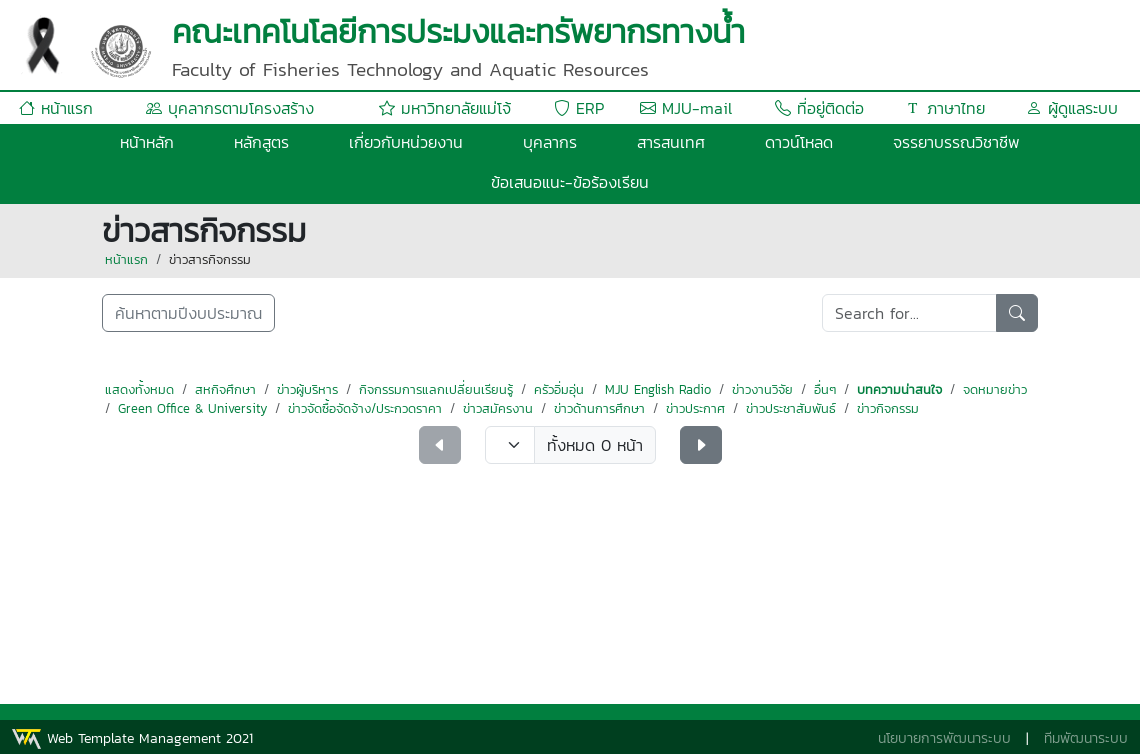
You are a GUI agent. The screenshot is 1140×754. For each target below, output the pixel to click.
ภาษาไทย (945, 108)
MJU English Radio (658, 389)
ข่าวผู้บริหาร (307, 389)
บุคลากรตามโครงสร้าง (230, 108)
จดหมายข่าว (995, 389)
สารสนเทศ (671, 142)
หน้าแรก (56, 108)
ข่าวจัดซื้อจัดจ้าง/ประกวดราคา (365, 408)
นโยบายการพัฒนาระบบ (944, 738)
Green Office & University (192, 408)
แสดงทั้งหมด (139, 389)
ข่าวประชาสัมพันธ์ (791, 408)
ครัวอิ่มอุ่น (559, 389)
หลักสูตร (261, 142)
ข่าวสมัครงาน (498, 408)
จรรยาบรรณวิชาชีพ (956, 142)
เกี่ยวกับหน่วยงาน (406, 142)
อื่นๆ (825, 389)
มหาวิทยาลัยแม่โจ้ (445, 108)
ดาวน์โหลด (799, 142)
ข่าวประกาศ (695, 408)
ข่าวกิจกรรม (888, 408)
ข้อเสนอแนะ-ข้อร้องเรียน (570, 182)
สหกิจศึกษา (225, 389)
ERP (579, 108)
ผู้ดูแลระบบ (1072, 108)
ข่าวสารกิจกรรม (210, 259)
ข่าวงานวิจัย (762, 389)
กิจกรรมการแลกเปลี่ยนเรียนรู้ (436, 389)
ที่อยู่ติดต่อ (819, 108)
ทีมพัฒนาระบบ (1086, 738)
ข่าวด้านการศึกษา (599, 408)
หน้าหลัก (147, 142)
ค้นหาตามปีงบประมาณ (188, 313)
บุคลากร (550, 142)
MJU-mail (686, 108)
